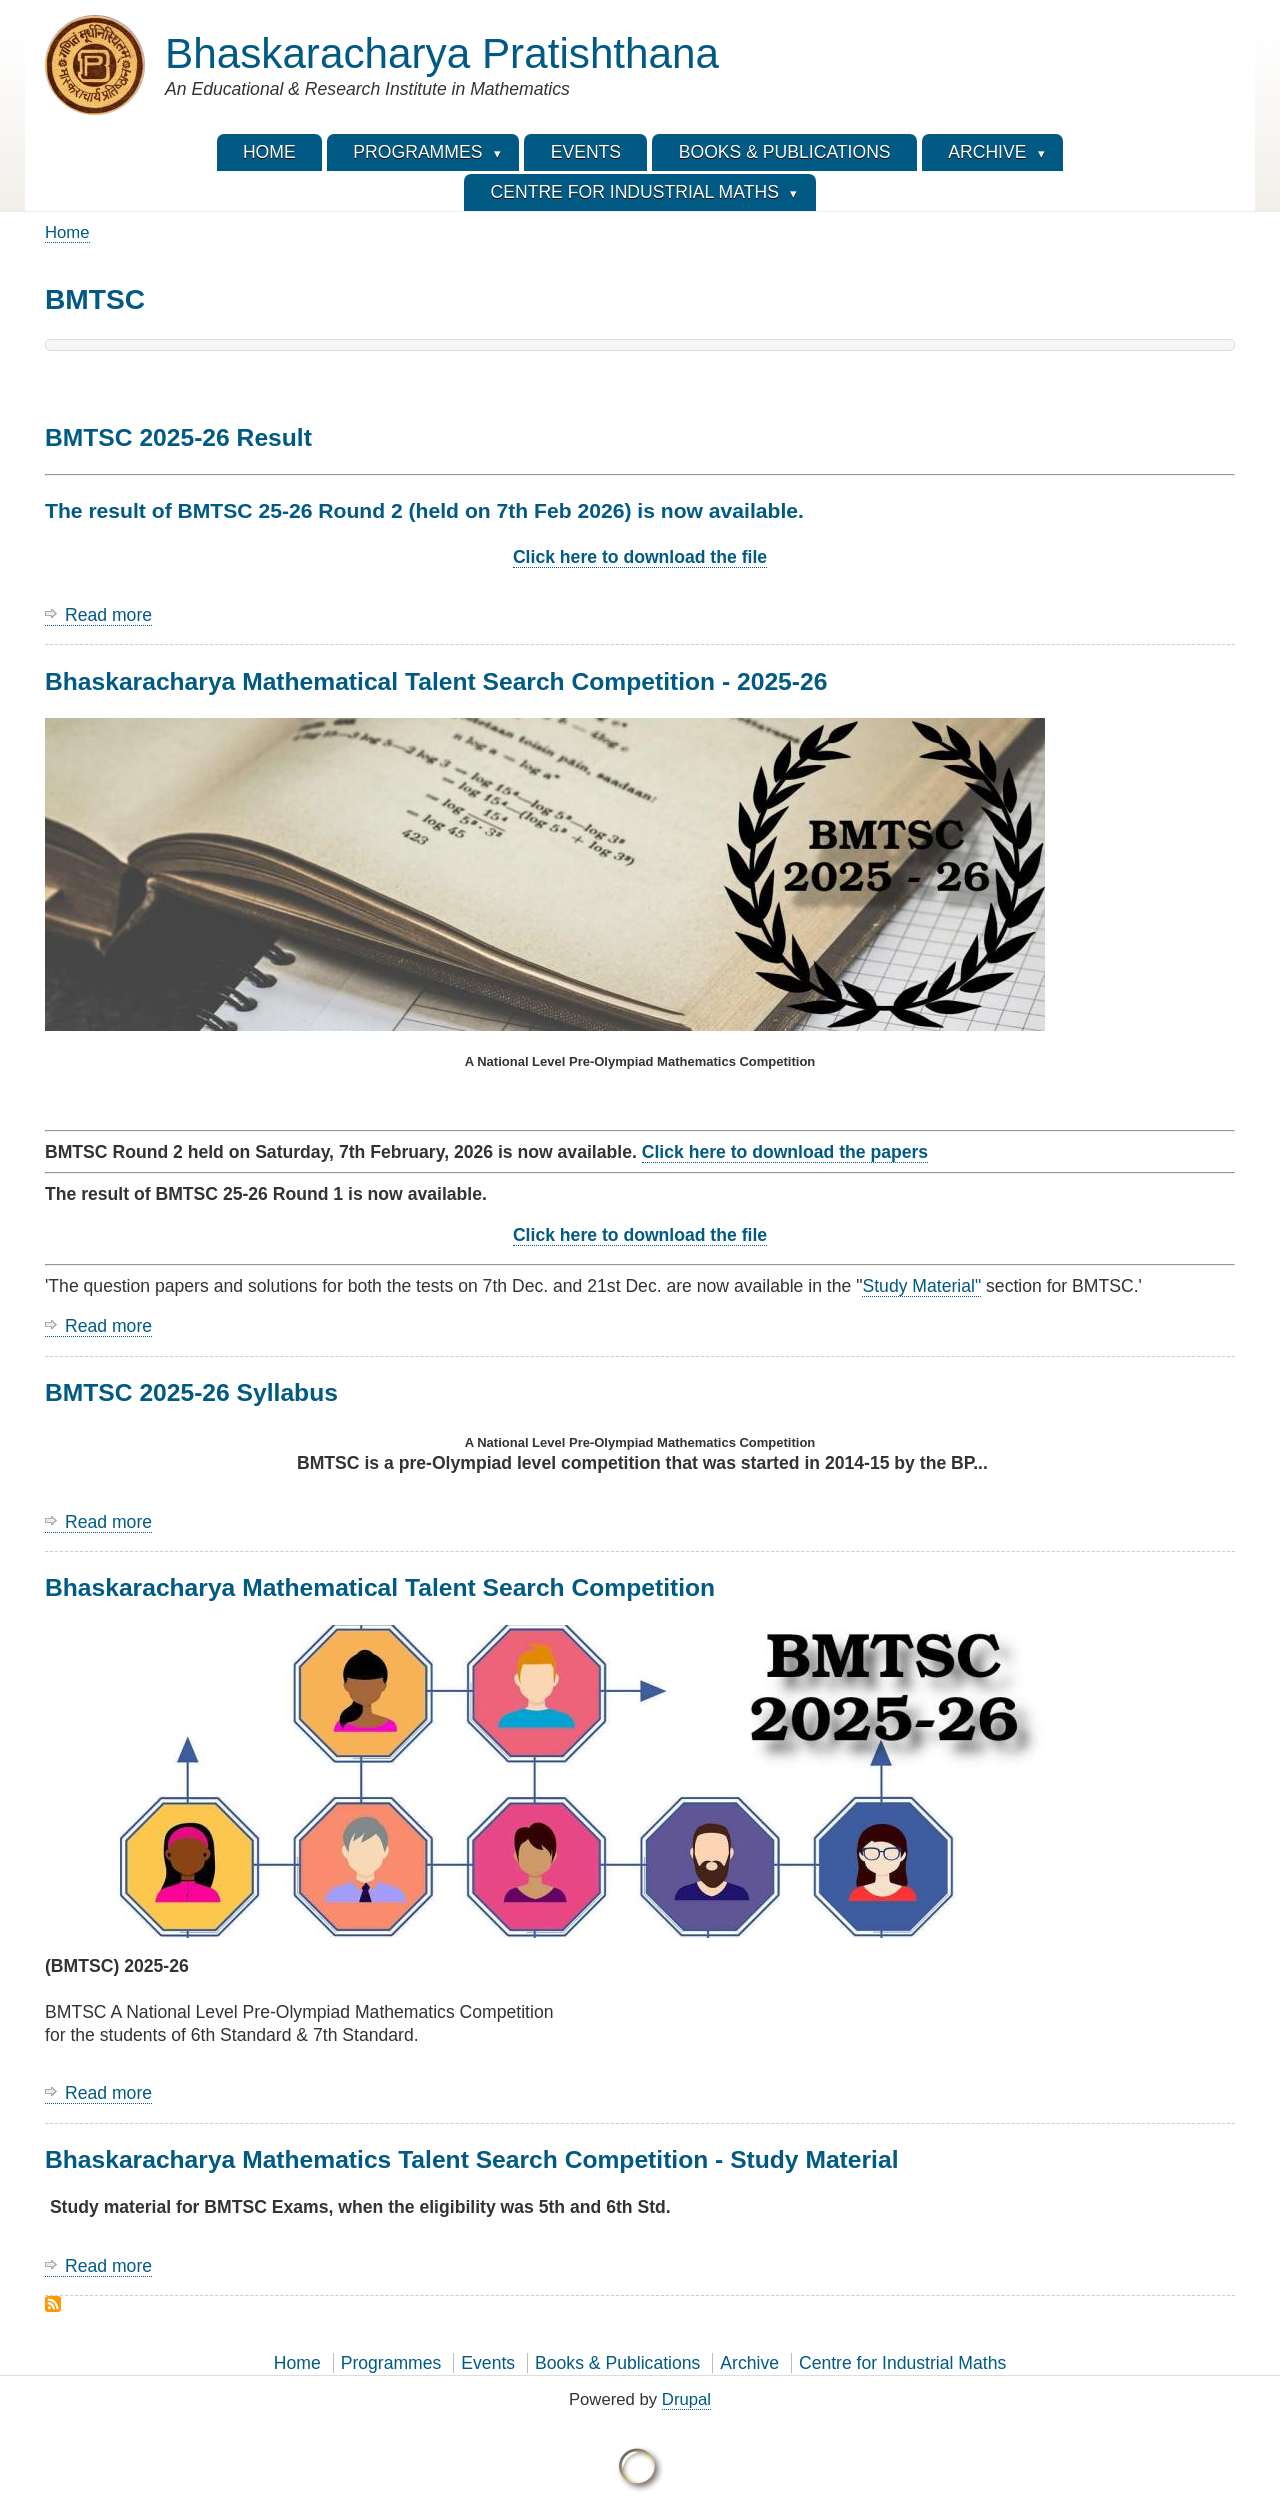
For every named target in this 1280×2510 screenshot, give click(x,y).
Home (67, 232)
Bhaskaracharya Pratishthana (442, 53)
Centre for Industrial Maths (902, 2363)
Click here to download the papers (785, 1152)
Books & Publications (617, 2363)
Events (488, 2363)
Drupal (686, 2399)
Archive (749, 2363)
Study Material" (921, 1286)
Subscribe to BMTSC (53, 2304)
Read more (108, 615)
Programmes (391, 2363)
